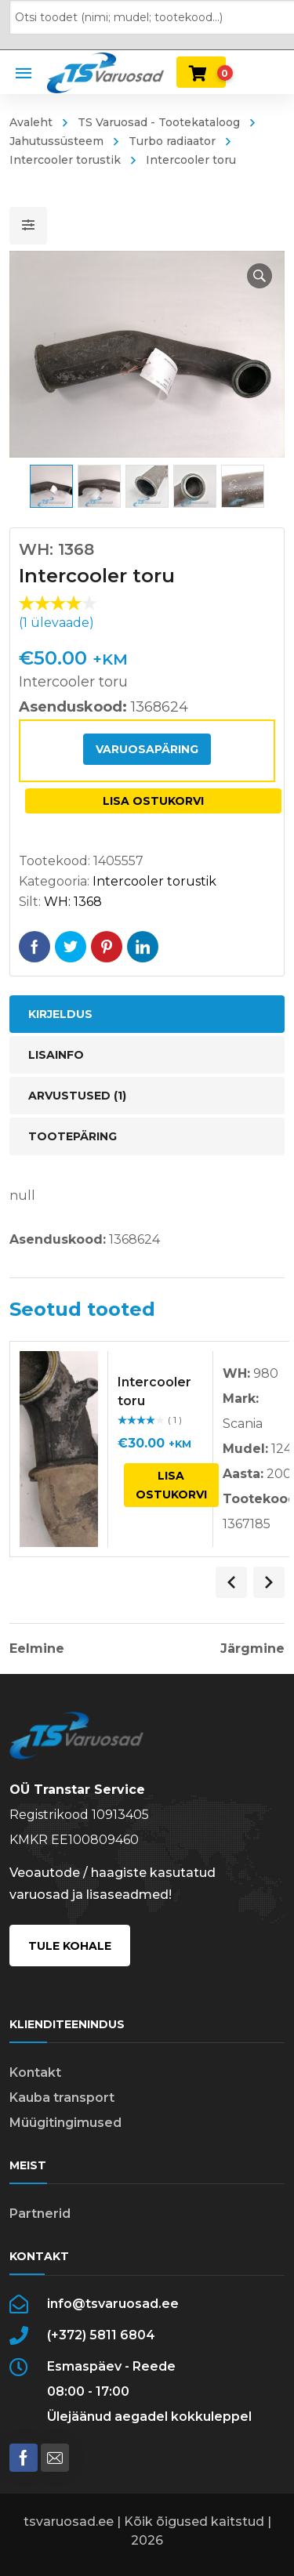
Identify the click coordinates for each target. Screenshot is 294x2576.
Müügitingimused (65, 2122)
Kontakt (35, 2072)
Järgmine (252, 1649)
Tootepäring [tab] (72, 1136)
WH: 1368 (73, 901)
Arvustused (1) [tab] (77, 1096)
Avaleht (31, 122)
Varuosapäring (147, 749)
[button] (259, 275)
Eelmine (36, 1649)
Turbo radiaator (172, 141)
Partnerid (40, 2213)
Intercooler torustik (154, 881)
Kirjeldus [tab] (60, 1014)
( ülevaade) (56, 622)
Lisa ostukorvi (153, 801)
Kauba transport (61, 2097)
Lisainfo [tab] (56, 1055)
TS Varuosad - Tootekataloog (159, 122)
